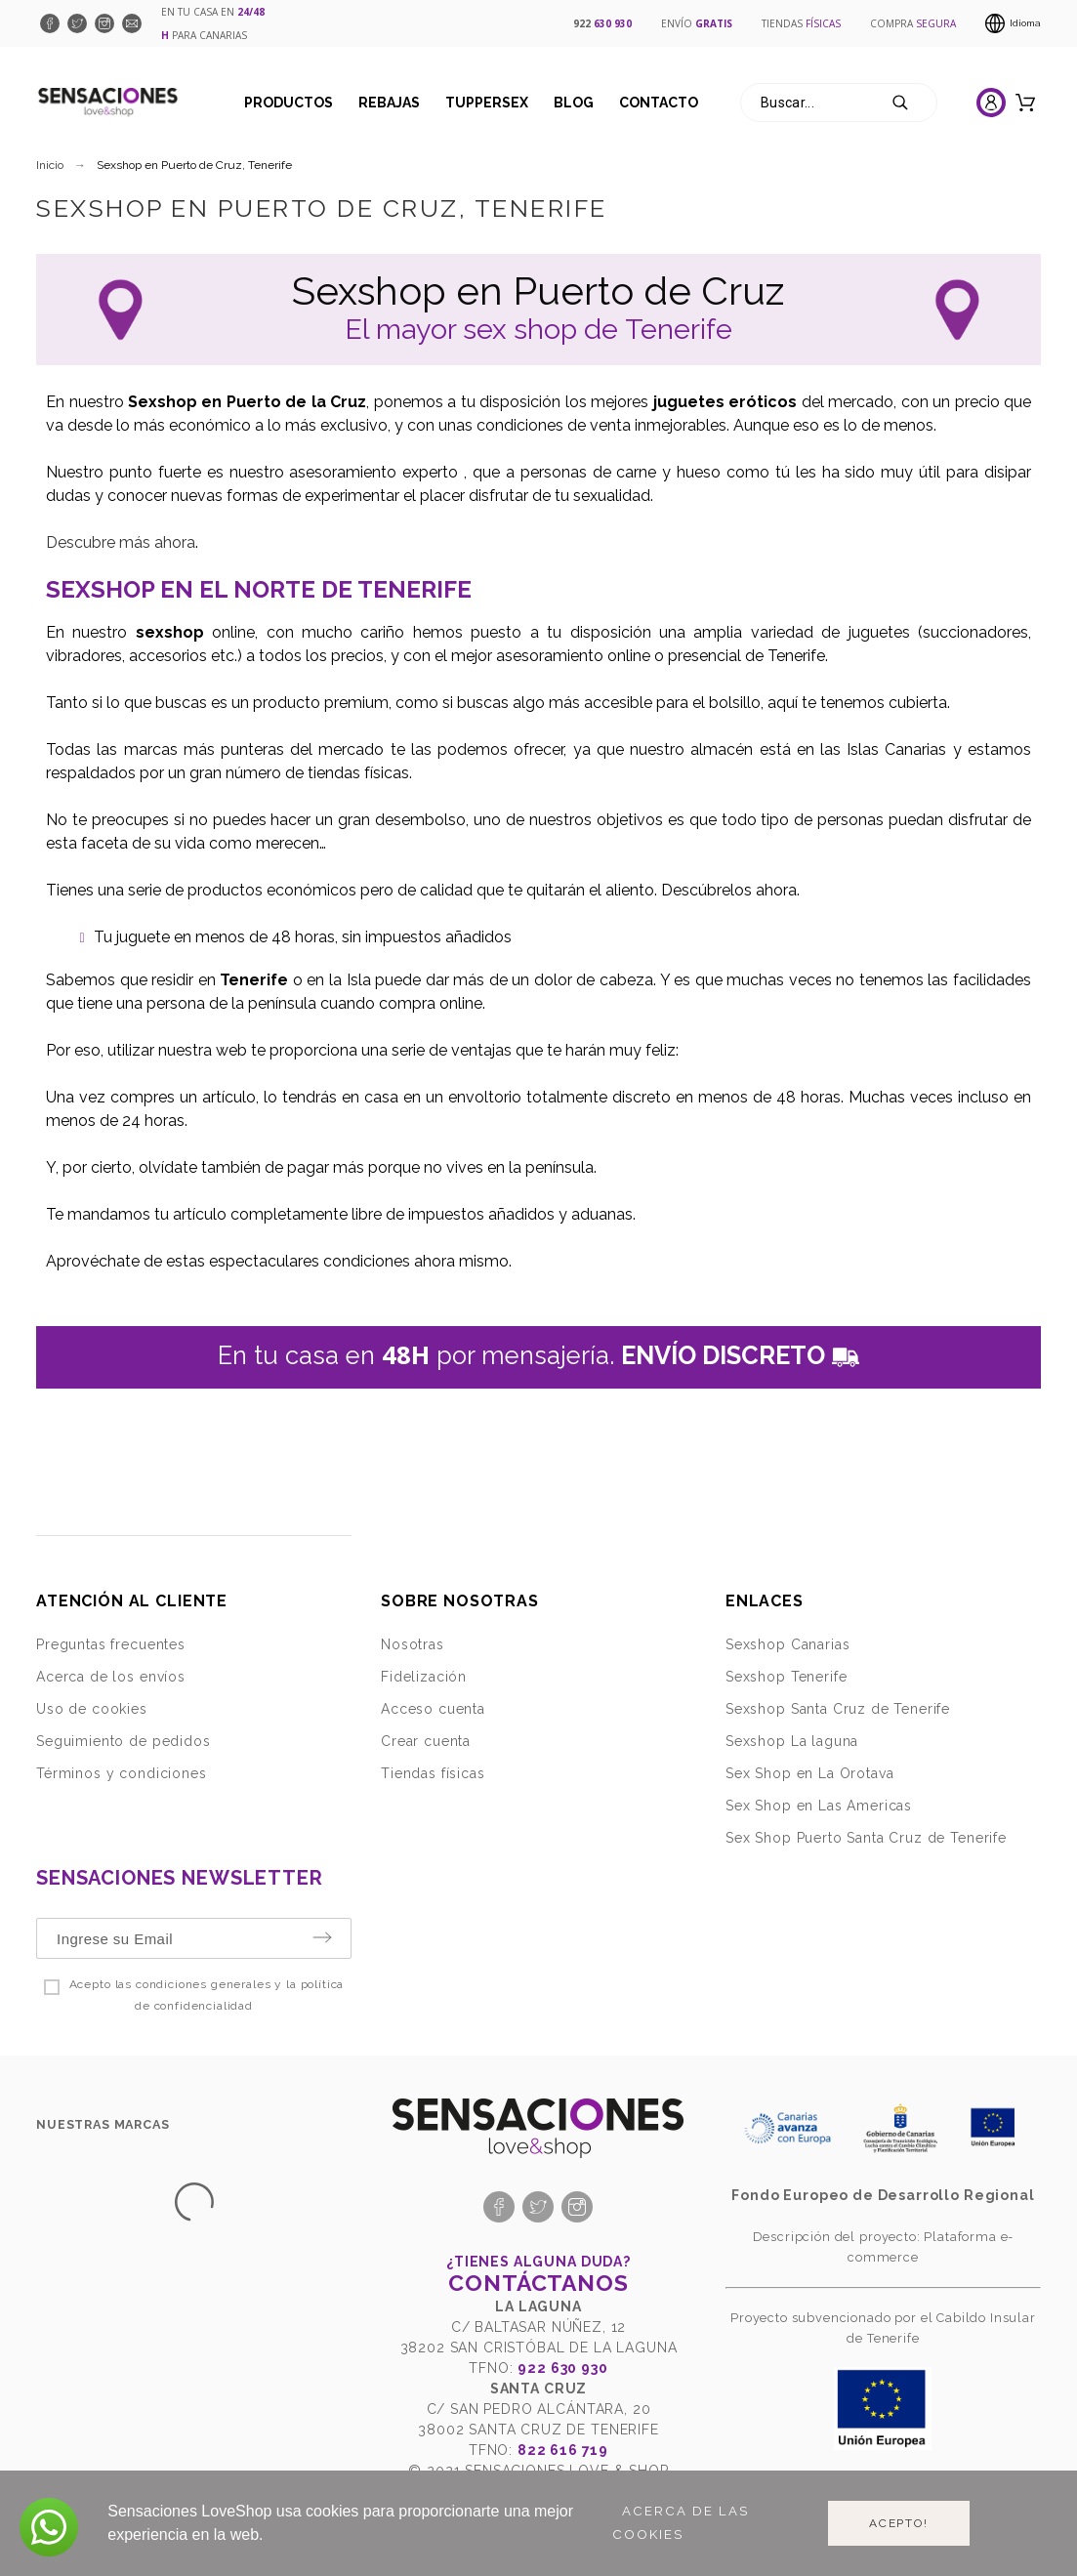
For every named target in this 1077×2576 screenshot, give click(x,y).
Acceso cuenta (433, 1709)
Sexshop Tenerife (786, 1676)
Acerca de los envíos (111, 1676)
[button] (49, 2527)
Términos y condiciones (121, 1773)
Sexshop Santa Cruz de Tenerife (837, 1709)
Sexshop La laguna (791, 1741)
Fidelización (424, 1676)
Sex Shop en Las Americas (818, 1805)
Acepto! (899, 2523)
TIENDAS (801, 23)
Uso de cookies (91, 1709)
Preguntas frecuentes (111, 1644)
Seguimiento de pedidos (123, 1741)
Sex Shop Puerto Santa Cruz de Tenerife (866, 1838)
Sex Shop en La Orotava (809, 1773)
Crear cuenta (426, 1741)
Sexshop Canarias (787, 1644)
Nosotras (412, 1644)
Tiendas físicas (433, 1773)
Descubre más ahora (120, 542)
